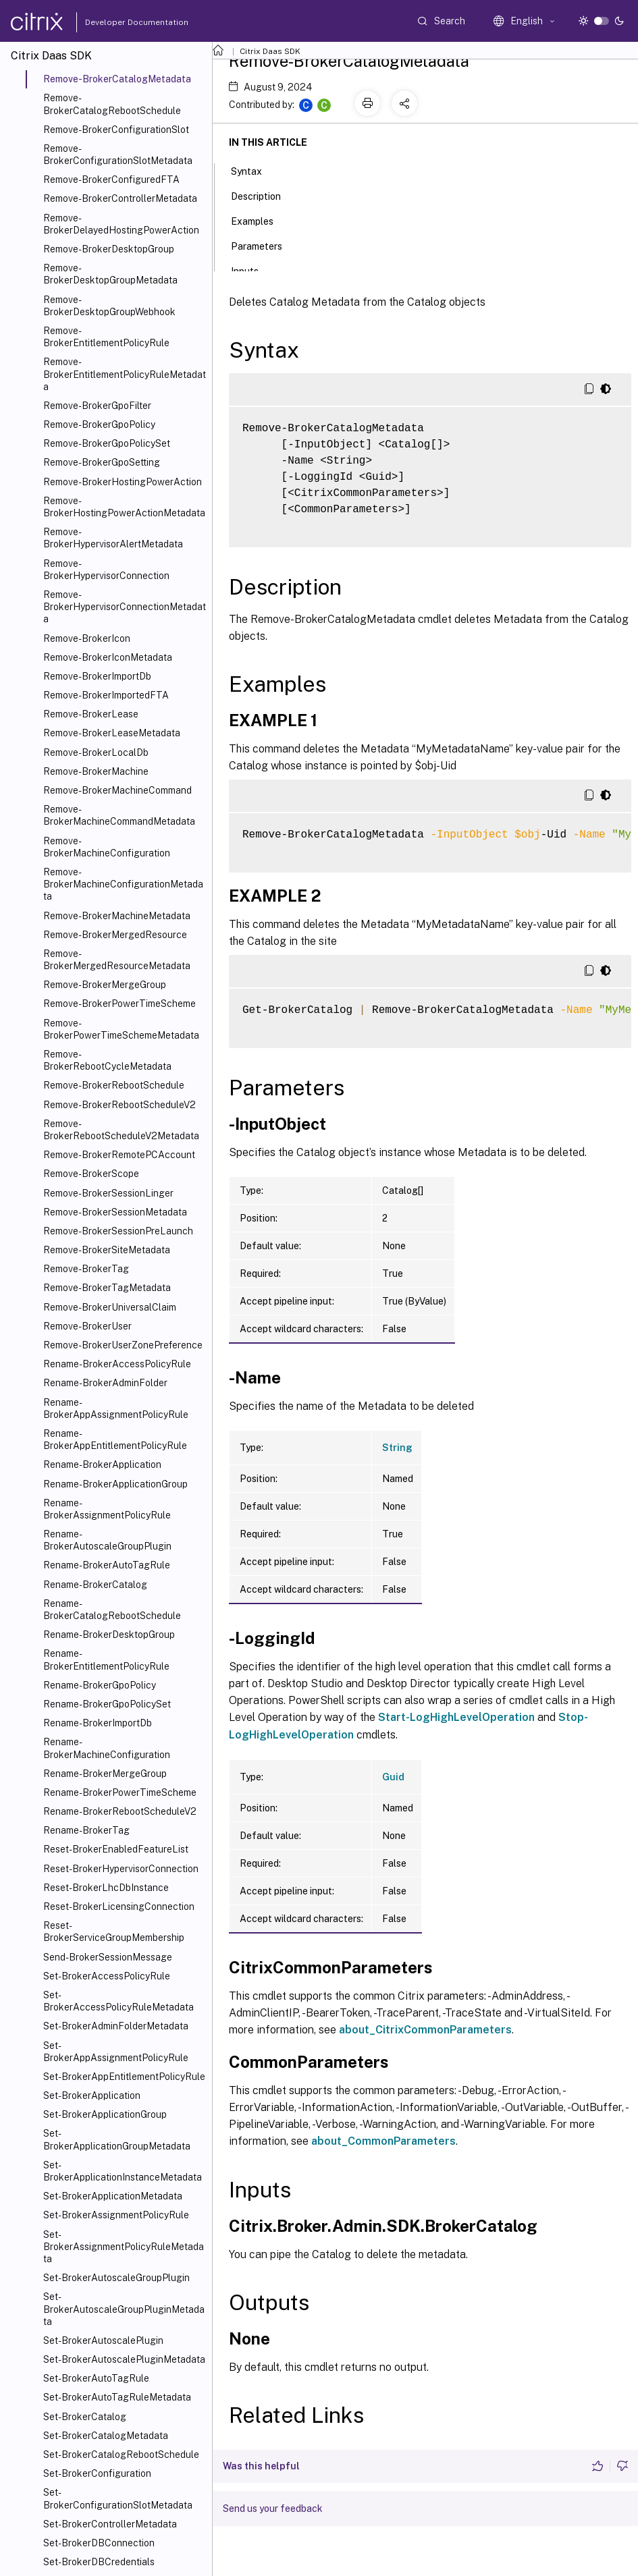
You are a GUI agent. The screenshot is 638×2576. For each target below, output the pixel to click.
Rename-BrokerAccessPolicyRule (117, 1364)
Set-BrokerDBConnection (99, 2543)
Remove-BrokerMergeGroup (104, 984)
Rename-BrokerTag (86, 1830)
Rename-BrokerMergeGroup (105, 1773)
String (397, 1447)
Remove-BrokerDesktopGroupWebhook (109, 305)
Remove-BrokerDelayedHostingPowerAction (121, 224)
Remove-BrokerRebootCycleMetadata (107, 1060)
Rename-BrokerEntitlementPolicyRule (106, 1659)
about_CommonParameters (383, 2141)
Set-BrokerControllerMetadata (110, 2524)
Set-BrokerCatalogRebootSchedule (121, 2454)
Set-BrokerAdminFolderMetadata (115, 2026)
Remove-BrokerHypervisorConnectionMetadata (124, 606)
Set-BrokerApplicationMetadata (112, 2196)
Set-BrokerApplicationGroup (105, 2114)
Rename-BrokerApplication (102, 1464)
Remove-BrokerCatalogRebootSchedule (112, 103)
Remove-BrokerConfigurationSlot (116, 129)
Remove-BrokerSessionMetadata (115, 1212)
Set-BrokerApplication (91, 2095)
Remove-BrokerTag (86, 1268)
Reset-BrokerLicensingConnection (118, 1906)
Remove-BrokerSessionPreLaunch (118, 1231)
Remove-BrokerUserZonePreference (123, 1345)
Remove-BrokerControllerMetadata (120, 198)
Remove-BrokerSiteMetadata (106, 1249)
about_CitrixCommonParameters (425, 2029)
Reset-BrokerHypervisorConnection (120, 1868)
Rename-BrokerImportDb (97, 1723)
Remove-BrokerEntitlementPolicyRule (106, 336)
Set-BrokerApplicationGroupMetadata (116, 2139)
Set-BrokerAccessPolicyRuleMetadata (118, 2001)
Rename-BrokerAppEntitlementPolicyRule (115, 1439)
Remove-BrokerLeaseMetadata (111, 733)
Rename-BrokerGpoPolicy (99, 1685)
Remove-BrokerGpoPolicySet (106, 443)
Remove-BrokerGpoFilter (97, 405)
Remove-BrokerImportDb (97, 676)
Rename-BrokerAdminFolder (105, 1382)
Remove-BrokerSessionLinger (108, 1193)
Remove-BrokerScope (91, 1173)
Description (263, 195)
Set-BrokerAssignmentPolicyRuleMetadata (123, 2246)
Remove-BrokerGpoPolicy (99, 424)
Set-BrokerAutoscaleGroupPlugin (116, 2277)
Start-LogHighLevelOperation (456, 1717)
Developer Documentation (115, 22)
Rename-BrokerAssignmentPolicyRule (107, 1509)
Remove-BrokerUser (87, 1326)
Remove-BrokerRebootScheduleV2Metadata (121, 1129)
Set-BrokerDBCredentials (99, 2561)
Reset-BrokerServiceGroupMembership (113, 1931)
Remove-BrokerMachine (96, 771)
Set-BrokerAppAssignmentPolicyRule (115, 2051)
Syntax (254, 170)
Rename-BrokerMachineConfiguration (106, 1747)
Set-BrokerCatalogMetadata (105, 2435)
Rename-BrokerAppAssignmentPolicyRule (115, 1408)
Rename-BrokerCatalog (95, 1584)
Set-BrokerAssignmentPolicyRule (116, 2215)
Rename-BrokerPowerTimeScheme (119, 1792)
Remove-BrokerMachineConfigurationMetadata (123, 884)
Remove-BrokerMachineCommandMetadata (119, 815)
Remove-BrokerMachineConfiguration (106, 846)
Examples (259, 220)
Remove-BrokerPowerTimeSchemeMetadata (121, 1029)
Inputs (252, 270)
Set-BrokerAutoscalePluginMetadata (124, 2359)
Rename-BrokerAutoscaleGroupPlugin (107, 1540)
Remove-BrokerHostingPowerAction (122, 481)
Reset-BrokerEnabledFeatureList (115, 1849)
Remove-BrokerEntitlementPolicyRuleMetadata (124, 373)
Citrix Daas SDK (270, 51)
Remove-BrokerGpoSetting (101, 462)
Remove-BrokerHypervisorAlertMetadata (113, 537)
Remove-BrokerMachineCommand (117, 790)
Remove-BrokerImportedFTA (106, 695)
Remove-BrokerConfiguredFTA (111, 179)
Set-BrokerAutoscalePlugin (103, 2340)
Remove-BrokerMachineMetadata (116, 915)
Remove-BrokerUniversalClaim (109, 1307)
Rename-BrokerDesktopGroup (109, 1634)
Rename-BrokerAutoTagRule (106, 1565)
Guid (393, 1777)
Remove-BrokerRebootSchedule (113, 1085)
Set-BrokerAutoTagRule (96, 2378)
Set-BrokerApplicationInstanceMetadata (122, 2171)
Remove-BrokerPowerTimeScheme (119, 1003)
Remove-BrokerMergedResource (115, 934)
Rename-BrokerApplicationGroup (115, 1484)
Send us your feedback (273, 2508)
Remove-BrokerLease (90, 714)
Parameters (264, 245)
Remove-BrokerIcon (86, 638)
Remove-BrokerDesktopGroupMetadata (110, 274)
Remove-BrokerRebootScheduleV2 (119, 1104)
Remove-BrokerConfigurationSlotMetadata (117, 154)
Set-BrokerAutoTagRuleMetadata (117, 2397)
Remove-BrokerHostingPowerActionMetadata (124, 506)
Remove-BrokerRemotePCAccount (119, 1154)
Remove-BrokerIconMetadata (107, 657)
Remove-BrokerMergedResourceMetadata (116, 959)
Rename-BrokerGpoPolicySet (107, 1704)
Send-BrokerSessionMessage (107, 1957)
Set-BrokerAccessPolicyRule (106, 1976)
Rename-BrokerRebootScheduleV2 (119, 1811)
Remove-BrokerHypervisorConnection (106, 569)
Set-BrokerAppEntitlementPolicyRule (124, 2076)
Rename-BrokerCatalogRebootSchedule (112, 1609)
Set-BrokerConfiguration (97, 2473)
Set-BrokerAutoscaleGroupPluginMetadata (124, 2308)
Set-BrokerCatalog (84, 2416)
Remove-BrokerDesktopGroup (108, 249)
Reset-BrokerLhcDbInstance (106, 1887)
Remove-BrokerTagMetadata (107, 1287)
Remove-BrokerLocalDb (96, 752)
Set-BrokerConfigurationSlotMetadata (117, 2498)
